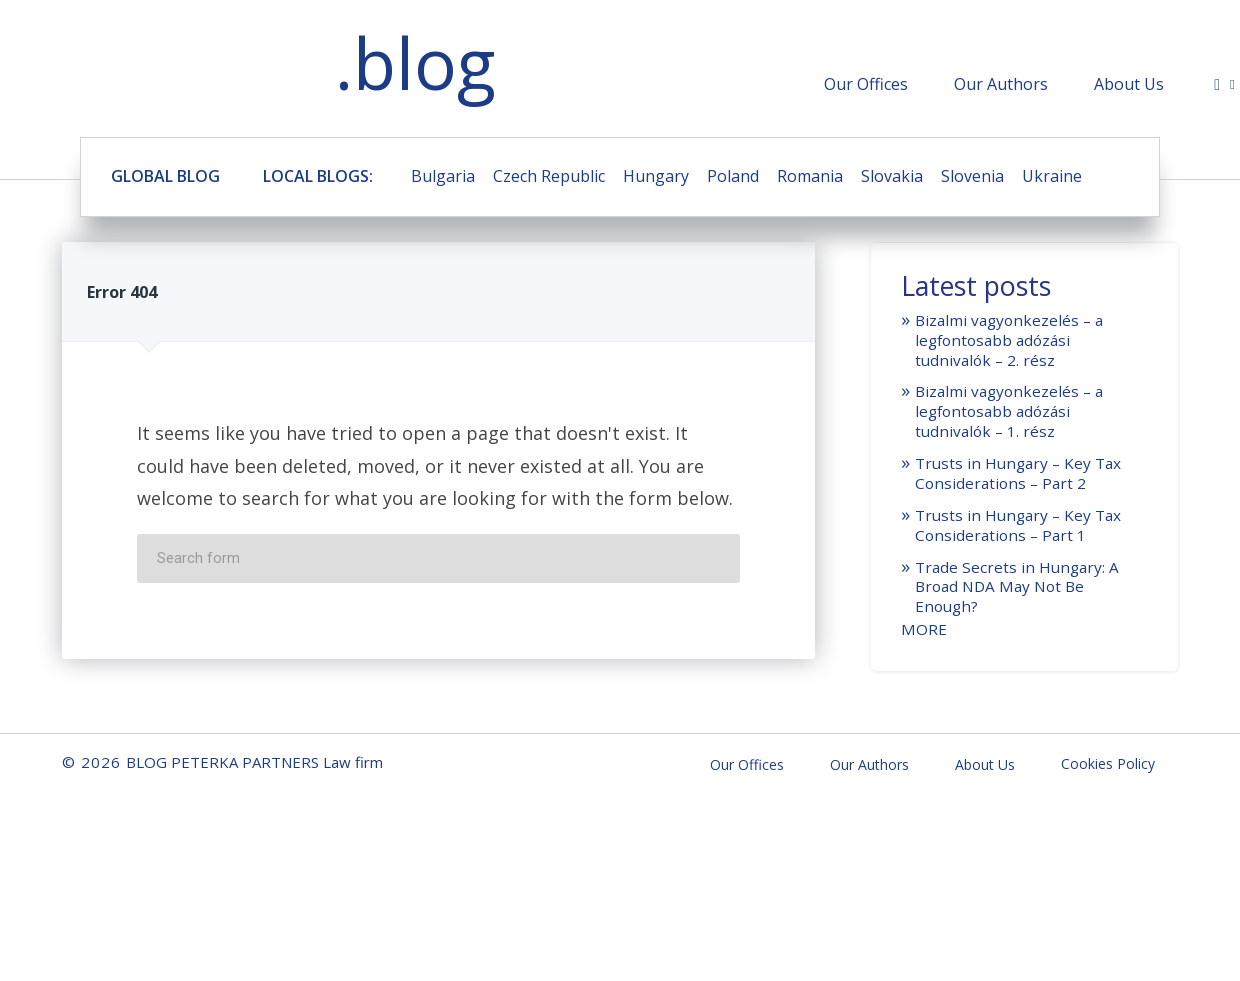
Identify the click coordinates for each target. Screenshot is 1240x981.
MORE (924, 629)
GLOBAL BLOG (165, 176)
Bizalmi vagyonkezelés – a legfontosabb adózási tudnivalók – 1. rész (1009, 411)
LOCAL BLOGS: (318, 176)
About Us (1129, 84)
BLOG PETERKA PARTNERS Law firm (160, 67)
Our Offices (866, 84)
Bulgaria (443, 176)
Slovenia (972, 176)
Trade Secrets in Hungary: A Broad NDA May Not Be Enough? (1017, 587)
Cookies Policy (1108, 763)
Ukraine (1052, 176)
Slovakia (892, 176)
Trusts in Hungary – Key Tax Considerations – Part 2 (1018, 473)
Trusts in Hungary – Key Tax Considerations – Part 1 (1018, 525)
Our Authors (1001, 84)
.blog (415, 62)
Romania (810, 176)
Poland (733, 176)
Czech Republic (549, 176)
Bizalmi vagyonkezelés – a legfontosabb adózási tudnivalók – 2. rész (1009, 340)
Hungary (656, 176)
